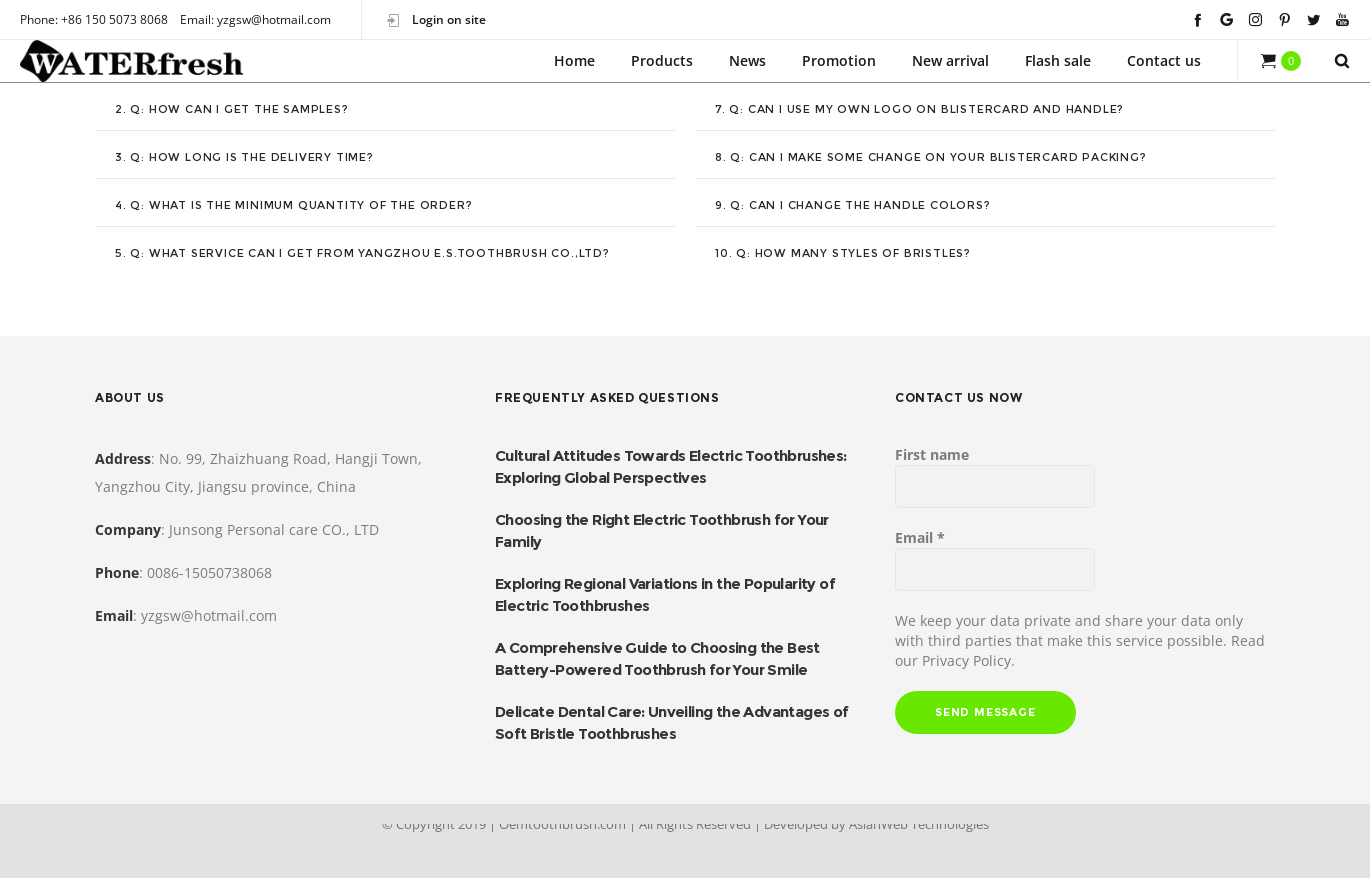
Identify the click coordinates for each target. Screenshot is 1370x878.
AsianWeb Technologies (919, 824)
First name (932, 454)
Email (920, 537)
